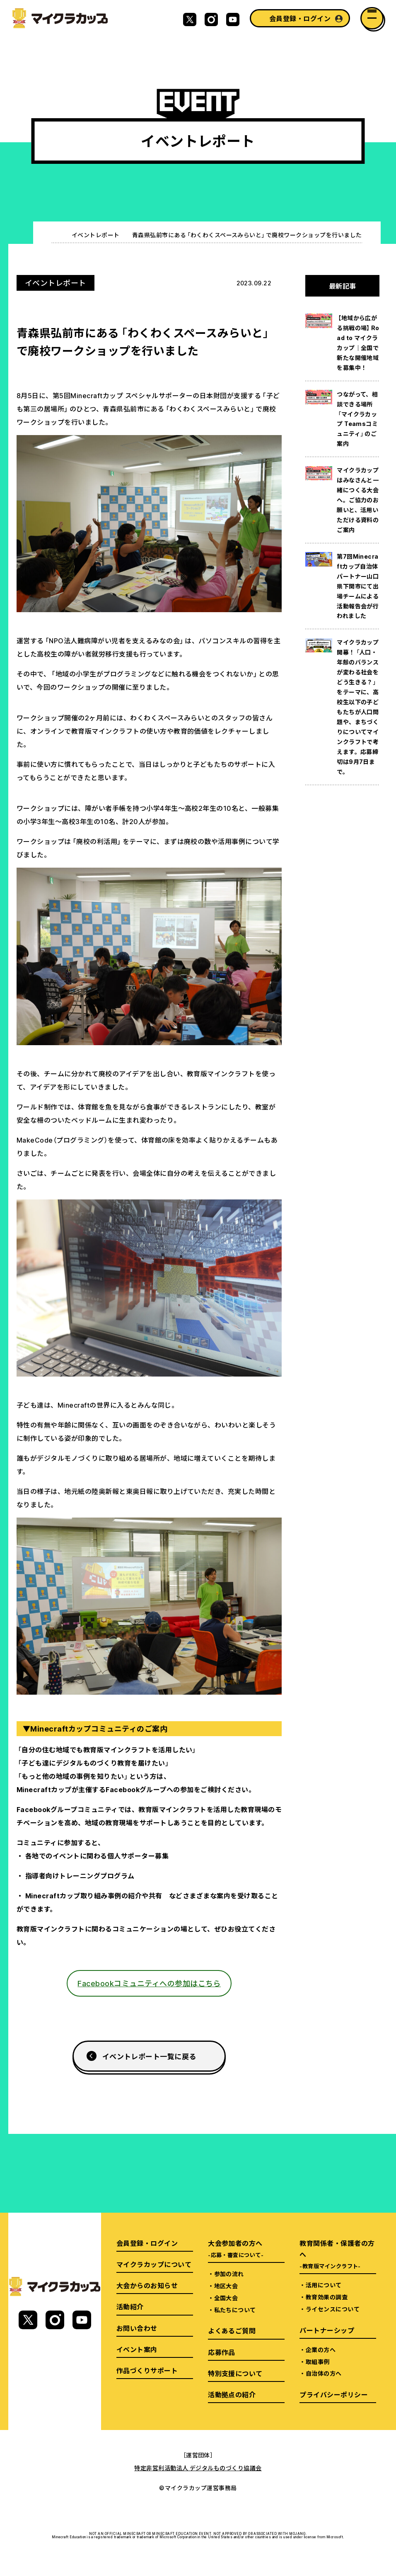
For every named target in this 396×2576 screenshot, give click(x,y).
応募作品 (221, 2352)
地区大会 (226, 2286)
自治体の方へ (324, 2373)
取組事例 (318, 2361)
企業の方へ (321, 2349)
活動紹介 (130, 2306)
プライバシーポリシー (333, 2394)
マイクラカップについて (153, 2264)
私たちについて (235, 2310)
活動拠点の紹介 (232, 2394)
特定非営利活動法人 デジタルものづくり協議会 (198, 2468)
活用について (324, 2285)
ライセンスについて (333, 2309)
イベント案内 (136, 2349)
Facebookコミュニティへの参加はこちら (149, 1983)
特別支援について (235, 2373)
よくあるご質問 (232, 2330)
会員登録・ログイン (300, 18)
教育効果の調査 (327, 2297)
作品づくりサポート (147, 2370)
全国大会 (226, 2298)
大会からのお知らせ (147, 2285)
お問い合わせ (136, 2328)
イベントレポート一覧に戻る (149, 2056)
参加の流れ (229, 2274)
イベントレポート (96, 235)
